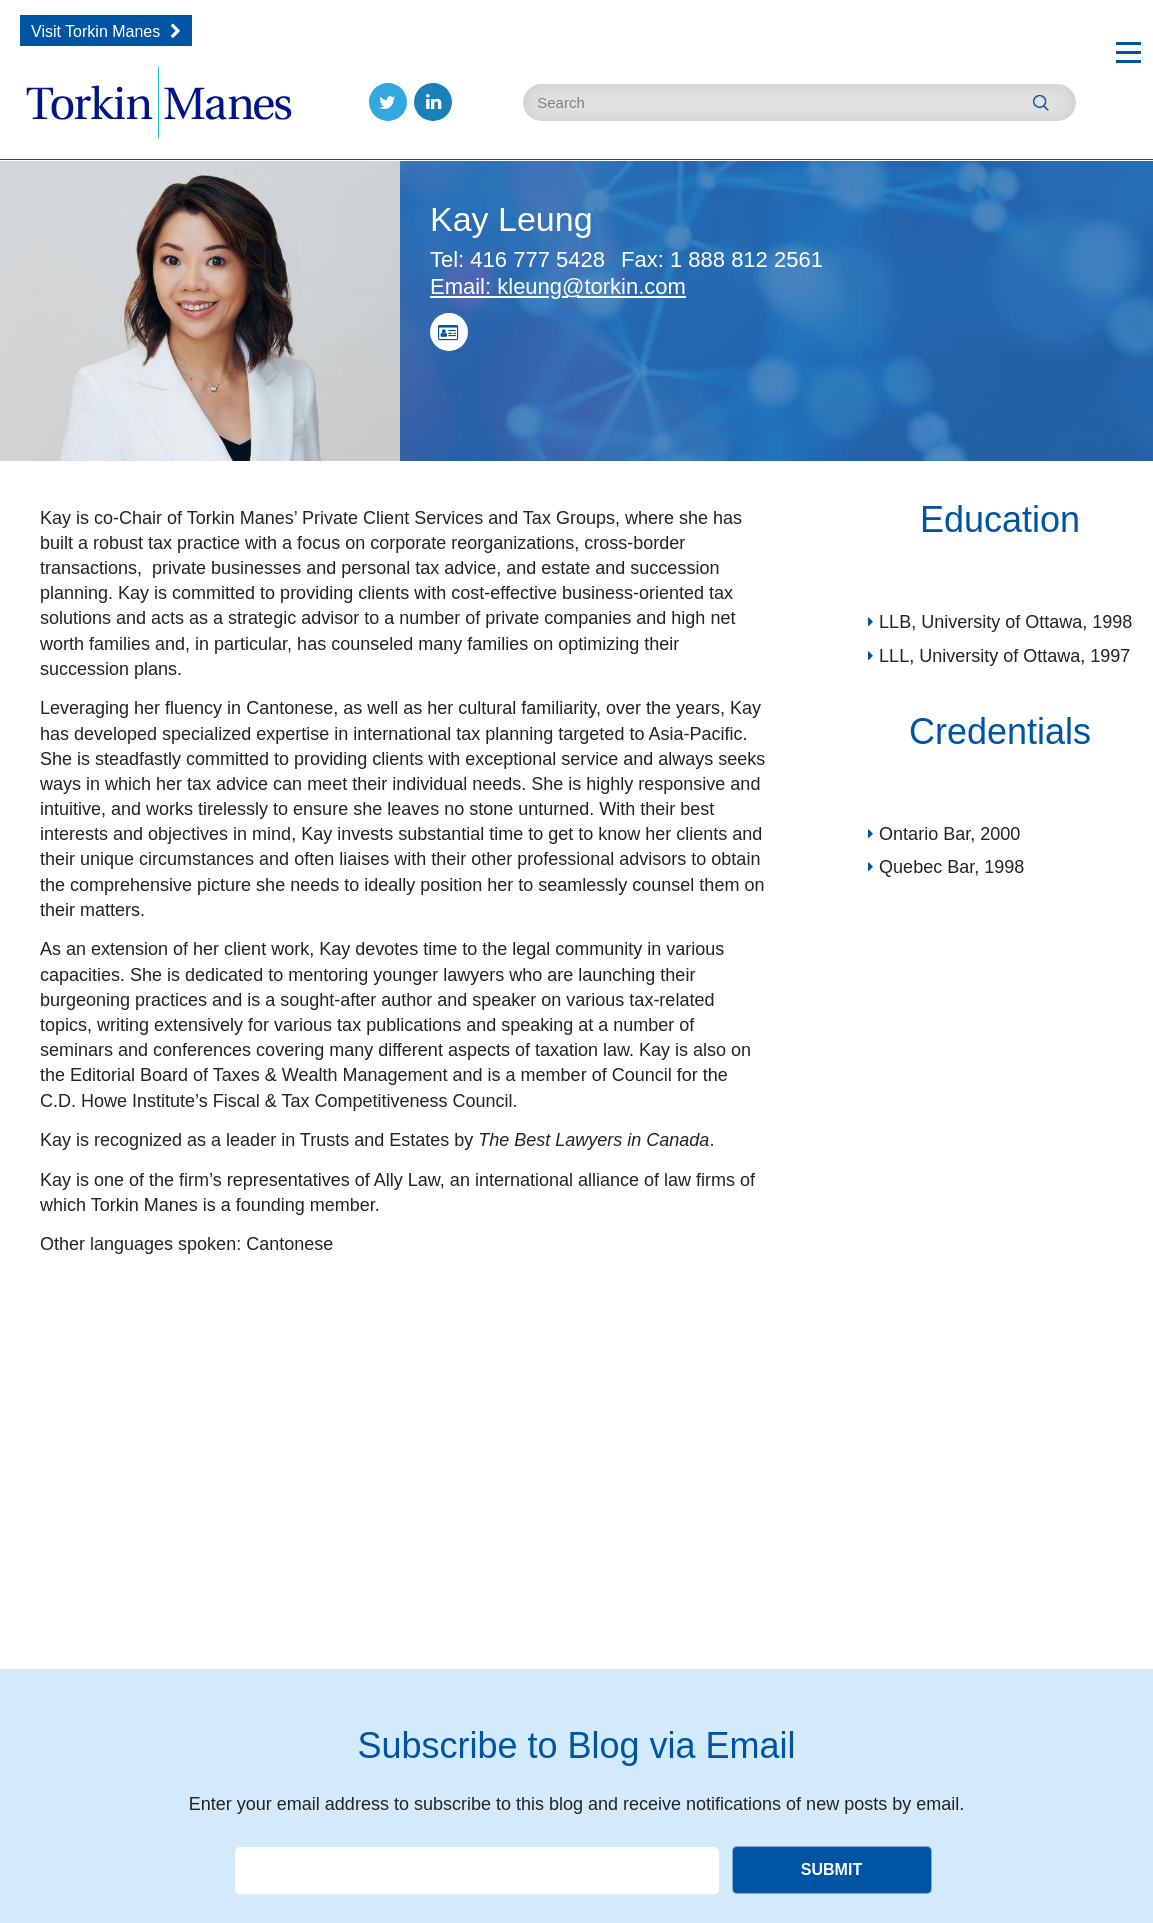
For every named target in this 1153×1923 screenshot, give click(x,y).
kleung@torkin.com (558, 287)
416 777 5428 (517, 259)
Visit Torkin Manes (95, 31)
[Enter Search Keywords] (799, 102)
